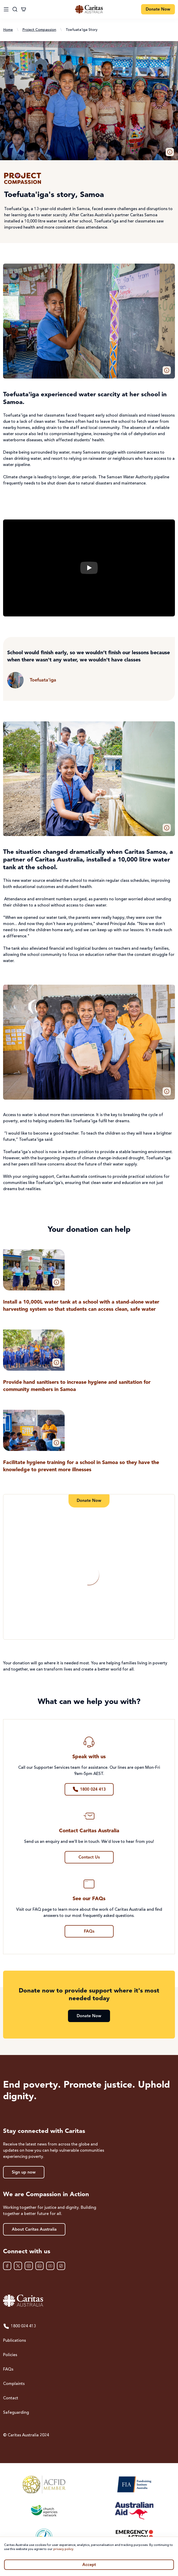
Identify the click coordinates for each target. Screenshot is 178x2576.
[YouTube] (50, 2266)
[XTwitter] (18, 2266)
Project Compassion (39, 30)
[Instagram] (29, 2266)
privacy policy (63, 2549)
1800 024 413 (19, 2326)
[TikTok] (61, 2266)
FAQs (8, 2369)
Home (8, 30)
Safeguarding (16, 2413)
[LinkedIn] (39, 2266)
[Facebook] (7, 2266)
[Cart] (23, 9)
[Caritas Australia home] (89, 2301)
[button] (170, 152)
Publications (14, 2341)
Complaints (14, 2384)
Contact (10, 2398)
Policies (10, 2355)
